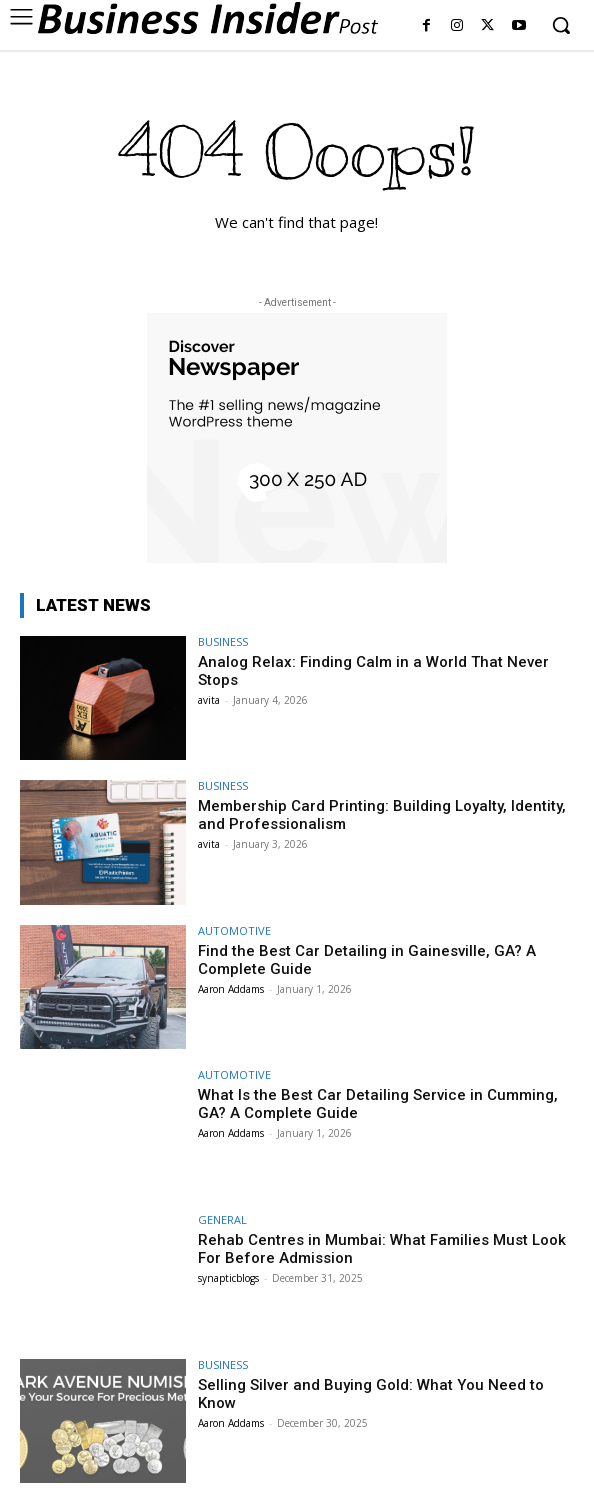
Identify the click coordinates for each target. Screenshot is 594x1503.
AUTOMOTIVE (234, 930)
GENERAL (222, 1219)
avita (209, 700)
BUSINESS (223, 641)
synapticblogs (228, 1278)
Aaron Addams (231, 989)
